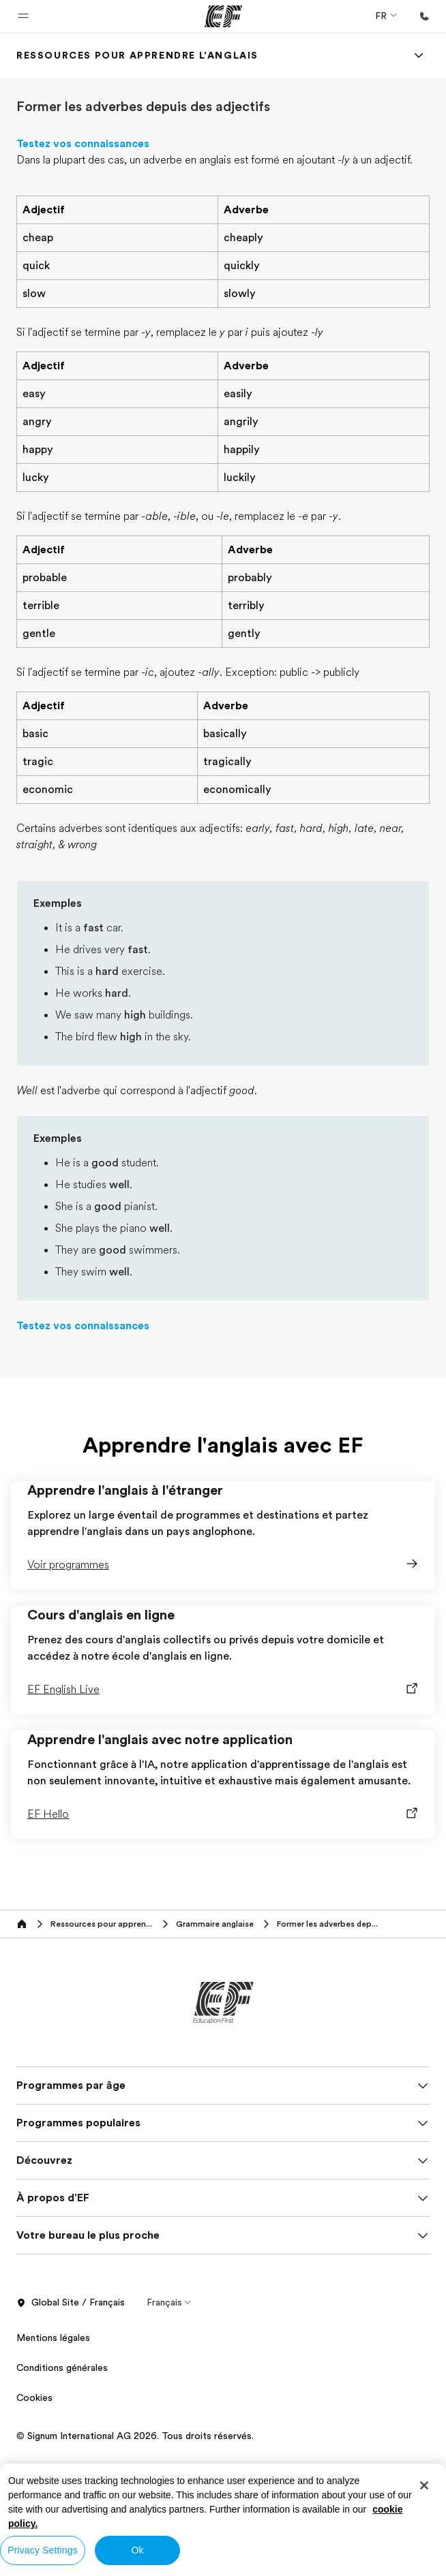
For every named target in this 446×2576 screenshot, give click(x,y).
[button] (23, 16)
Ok (137, 2550)
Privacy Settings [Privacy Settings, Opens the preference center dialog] (43, 2550)
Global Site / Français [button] (70, 2303)
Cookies (34, 2397)
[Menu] (419, 55)
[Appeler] (424, 16)
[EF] (223, 16)
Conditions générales (62, 2367)
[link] (137, 55)
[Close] (424, 2485)
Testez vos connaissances (82, 144)
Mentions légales (53, 2337)
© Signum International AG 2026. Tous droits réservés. (135, 2435)
